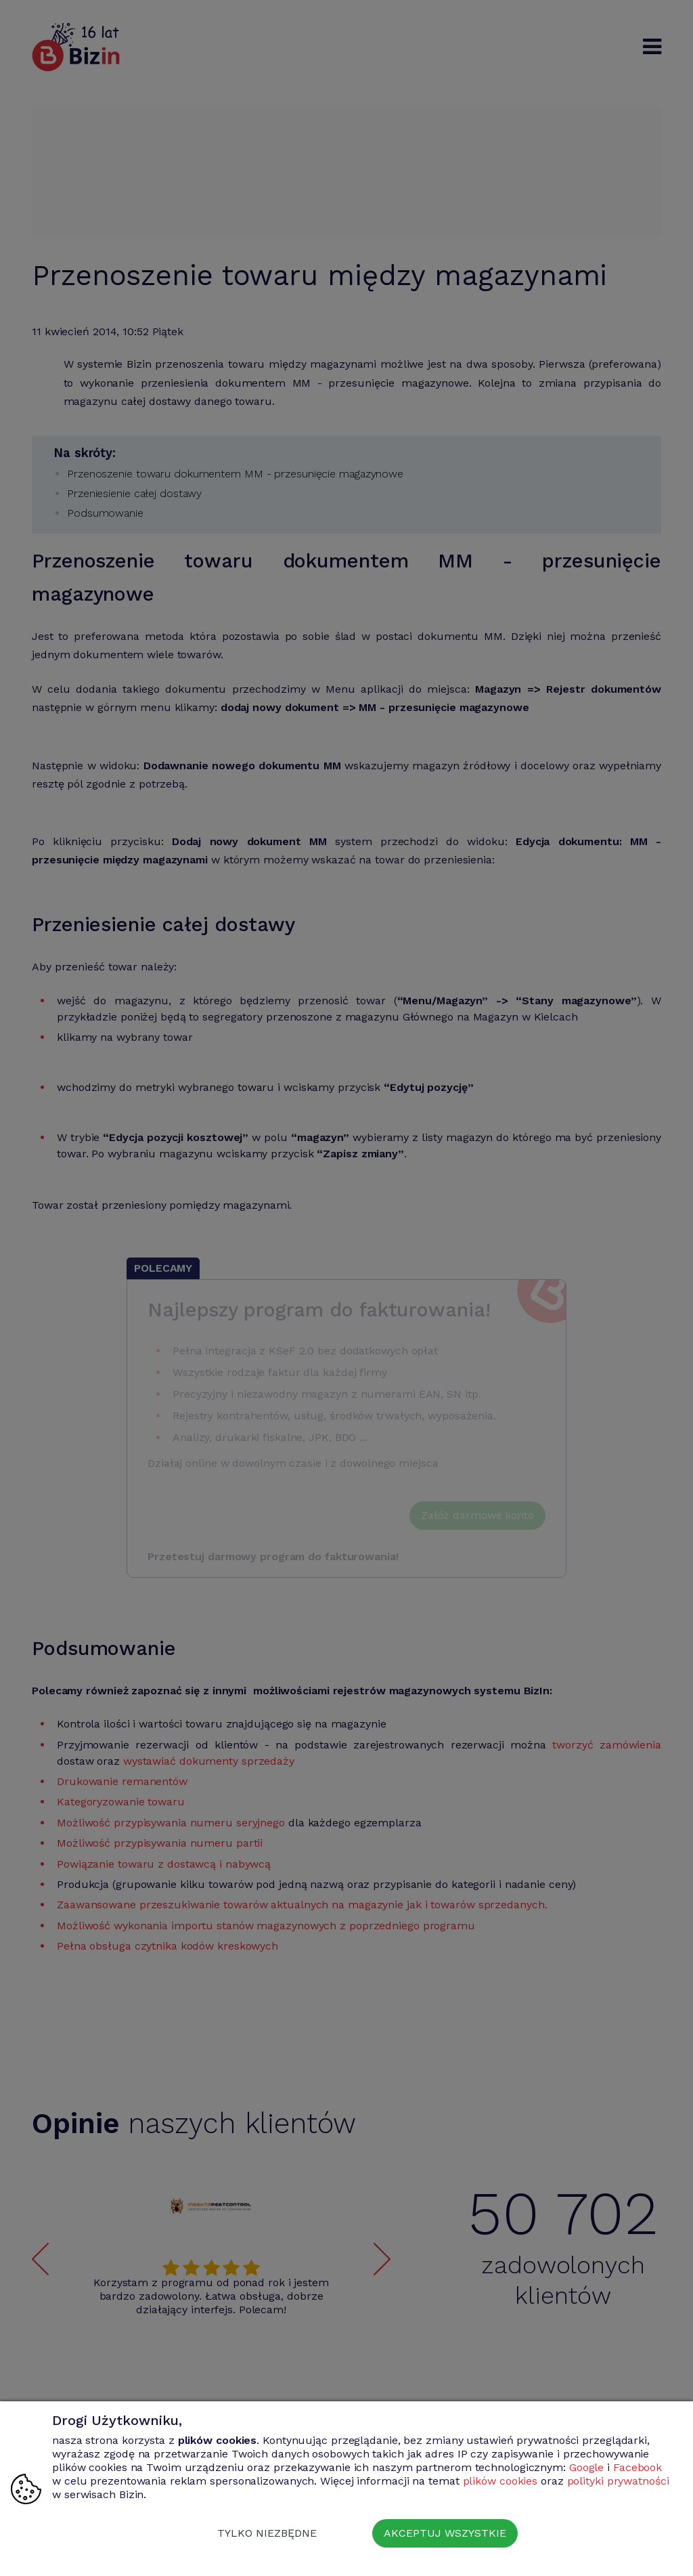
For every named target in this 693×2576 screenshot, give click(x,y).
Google (586, 2467)
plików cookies (500, 2480)
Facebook (637, 2467)
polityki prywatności (618, 2480)
